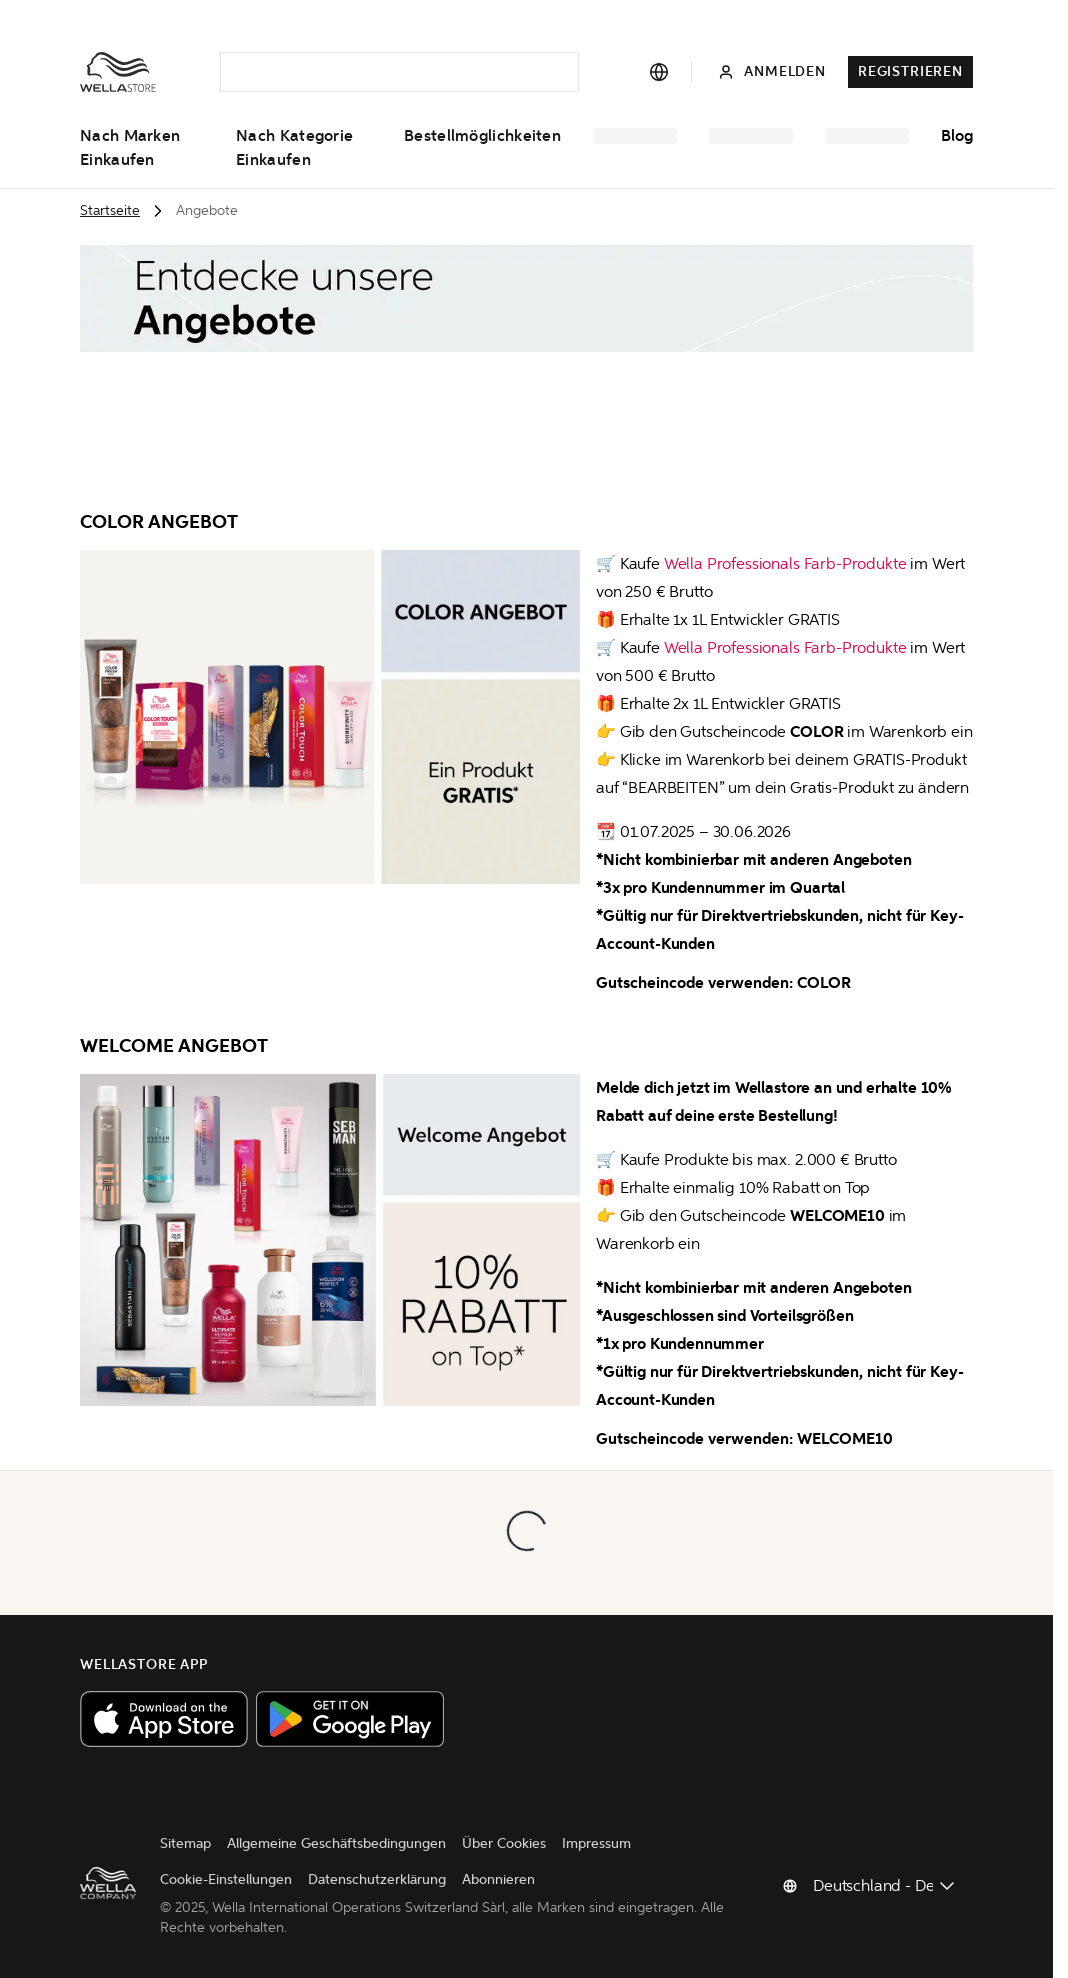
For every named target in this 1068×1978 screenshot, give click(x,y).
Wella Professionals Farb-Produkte (785, 563)
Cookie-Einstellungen (226, 1879)
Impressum (596, 1843)
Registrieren (910, 71)
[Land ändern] (885, 1886)
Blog (957, 136)
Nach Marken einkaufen (130, 148)
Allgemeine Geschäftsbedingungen (336, 1843)
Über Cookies (504, 1843)
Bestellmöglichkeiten (482, 136)
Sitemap (185, 1843)
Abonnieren (498, 1879)
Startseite (110, 210)
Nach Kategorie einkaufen (294, 148)
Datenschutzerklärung (377, 1879)
